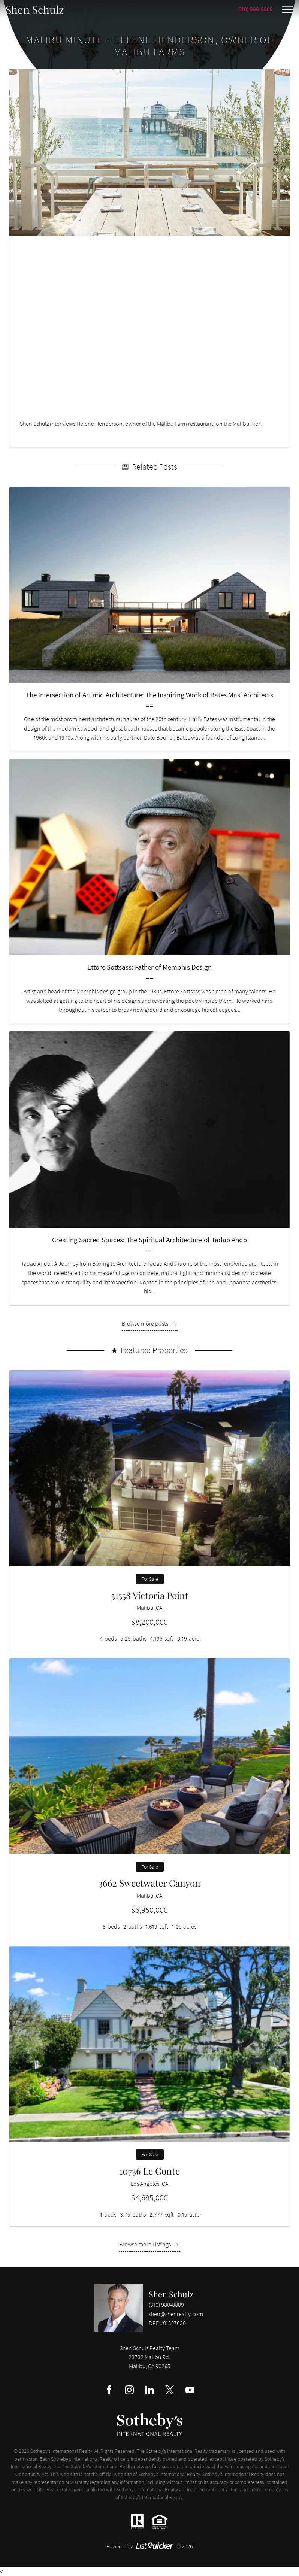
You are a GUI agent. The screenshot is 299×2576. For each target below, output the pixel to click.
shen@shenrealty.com (176, 2314)
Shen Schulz (171, 2293)
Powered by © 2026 (149, 2546)
